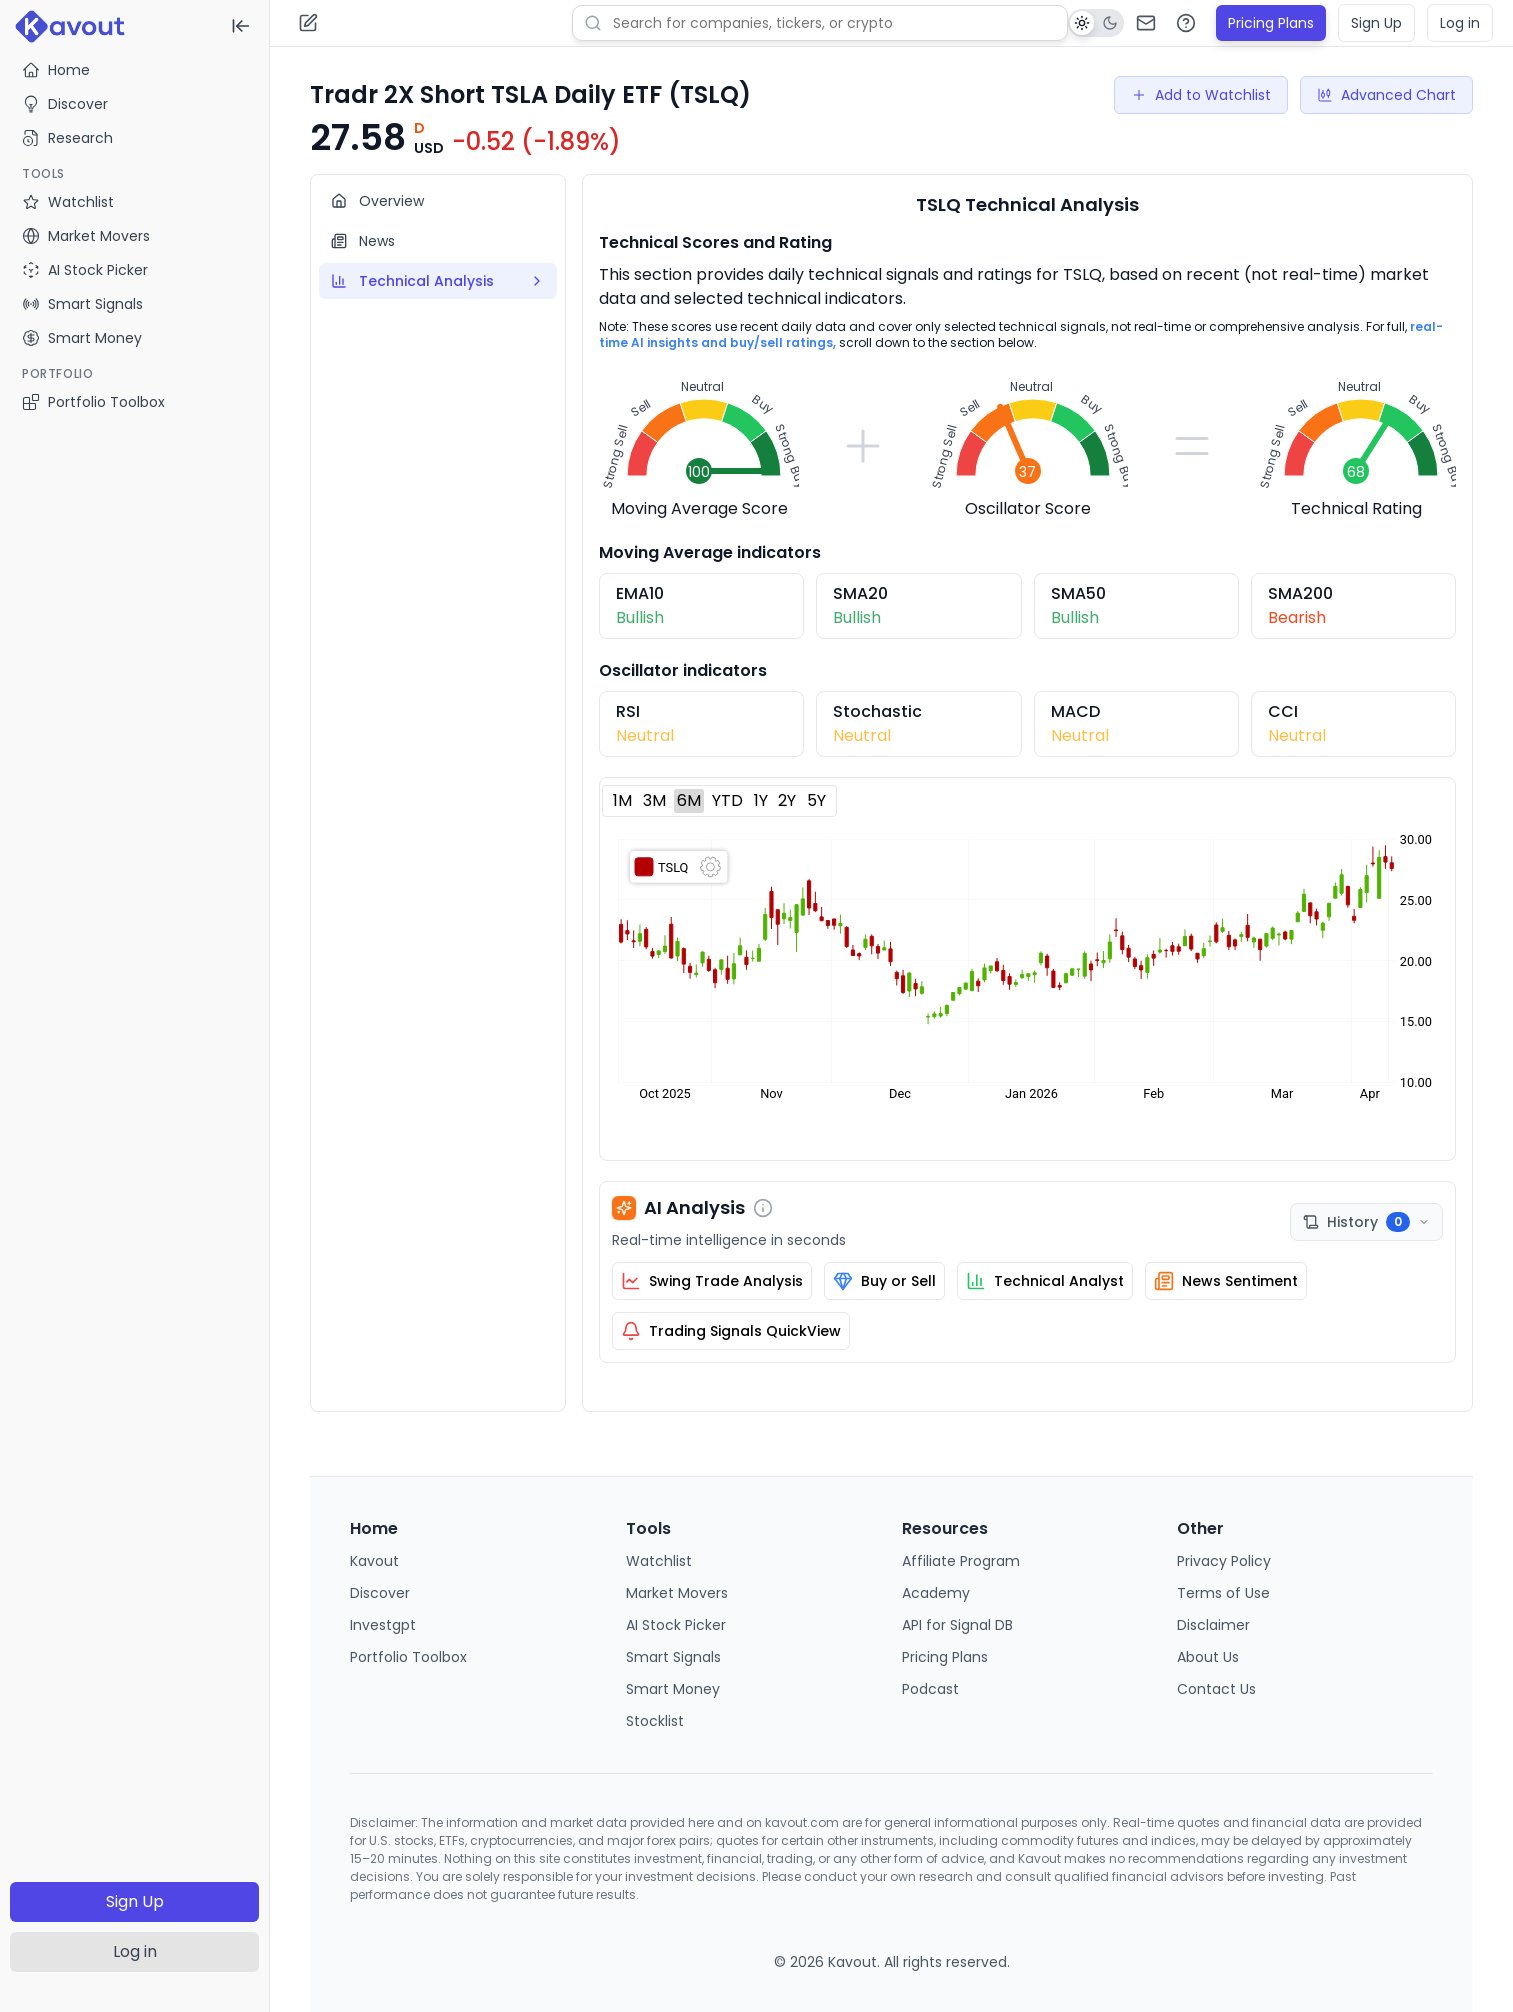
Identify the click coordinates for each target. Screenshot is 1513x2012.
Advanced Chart (1386, 95)
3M (654, 800)
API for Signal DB (957, 1625)
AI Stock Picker (676, 1625)
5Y (816, 800)
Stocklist (655, 1721)
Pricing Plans (1271, 23)
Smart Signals (673, 1657)
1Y (761, 800)
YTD (727, 800)
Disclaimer (1213, 1625)
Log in (135, 1951)
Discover (65, 104)
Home (56, 70)
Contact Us (1216, 1689)
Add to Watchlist (1201, 95)
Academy (936, 1593)
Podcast (930, 1689)
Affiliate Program (961, 1561)
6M (689, 800)
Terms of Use (1223, 1593)
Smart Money (673, 1689)
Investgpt (383, 1625)
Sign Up (135, 1901)
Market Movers (677, 1593)
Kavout (374, 1561)
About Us (1208, 1657)
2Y (787, 800)
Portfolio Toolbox (93, 402)
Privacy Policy (1224, 1561)
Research (67, 138)
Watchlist (659, 1561)
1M (622, 800)
